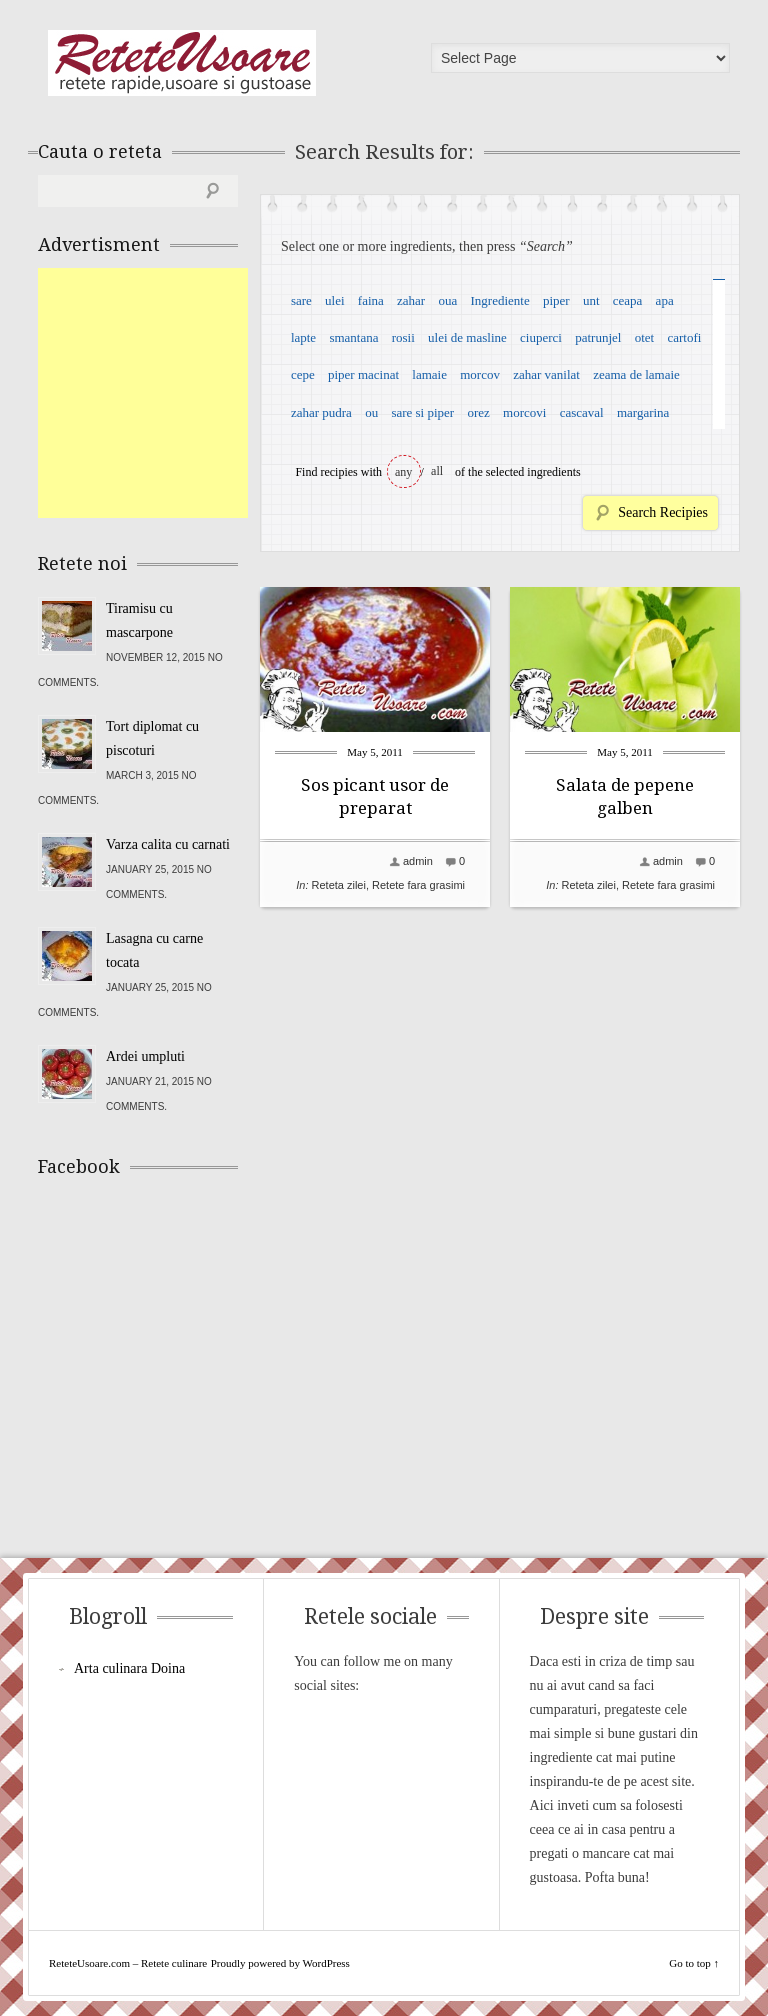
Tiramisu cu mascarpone (139, 620)
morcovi (524, 412)
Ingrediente (499, 300)
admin (418, 861)
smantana (353, 337)
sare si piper (422, 412)
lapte (303, 337)
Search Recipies (663, 512)
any (403, 472)
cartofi (684, 337)
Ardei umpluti (145, 1056)
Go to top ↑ (694, 1963)
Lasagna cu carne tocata (154, 950)
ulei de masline (467, 337)
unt (591, 300)
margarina (643, 412)
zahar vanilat (546, 374)
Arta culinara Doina (129, 1668)
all (437, 471)
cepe (303, 374)
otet (645, 337)
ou (371, 412)
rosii (403, 337)
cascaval (582, 412)
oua (447, 300)
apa (665, 300)
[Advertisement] (188, 393)
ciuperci (541, 337)
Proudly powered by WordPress (280, 1963)
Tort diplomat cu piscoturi (152, 738)
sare (301, 300)
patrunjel (598, 337)
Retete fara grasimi (418, 885)
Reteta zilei (339, 885)
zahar (411, 300)
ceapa (628, 300)
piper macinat (363, 374)
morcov (480, 374)
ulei (335, 300)
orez (478, 412)
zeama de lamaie (636, 374)
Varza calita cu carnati (168, 844)
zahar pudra (321, 412)
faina (371, 300)
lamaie (429, 374)
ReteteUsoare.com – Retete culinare (182, 63)
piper (556, 300)
